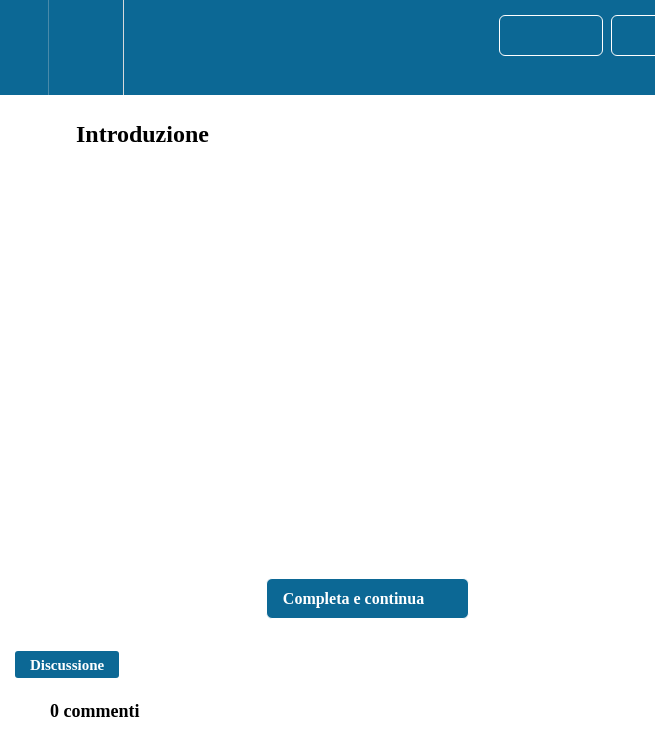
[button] (24, 47)
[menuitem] (85, 47)
